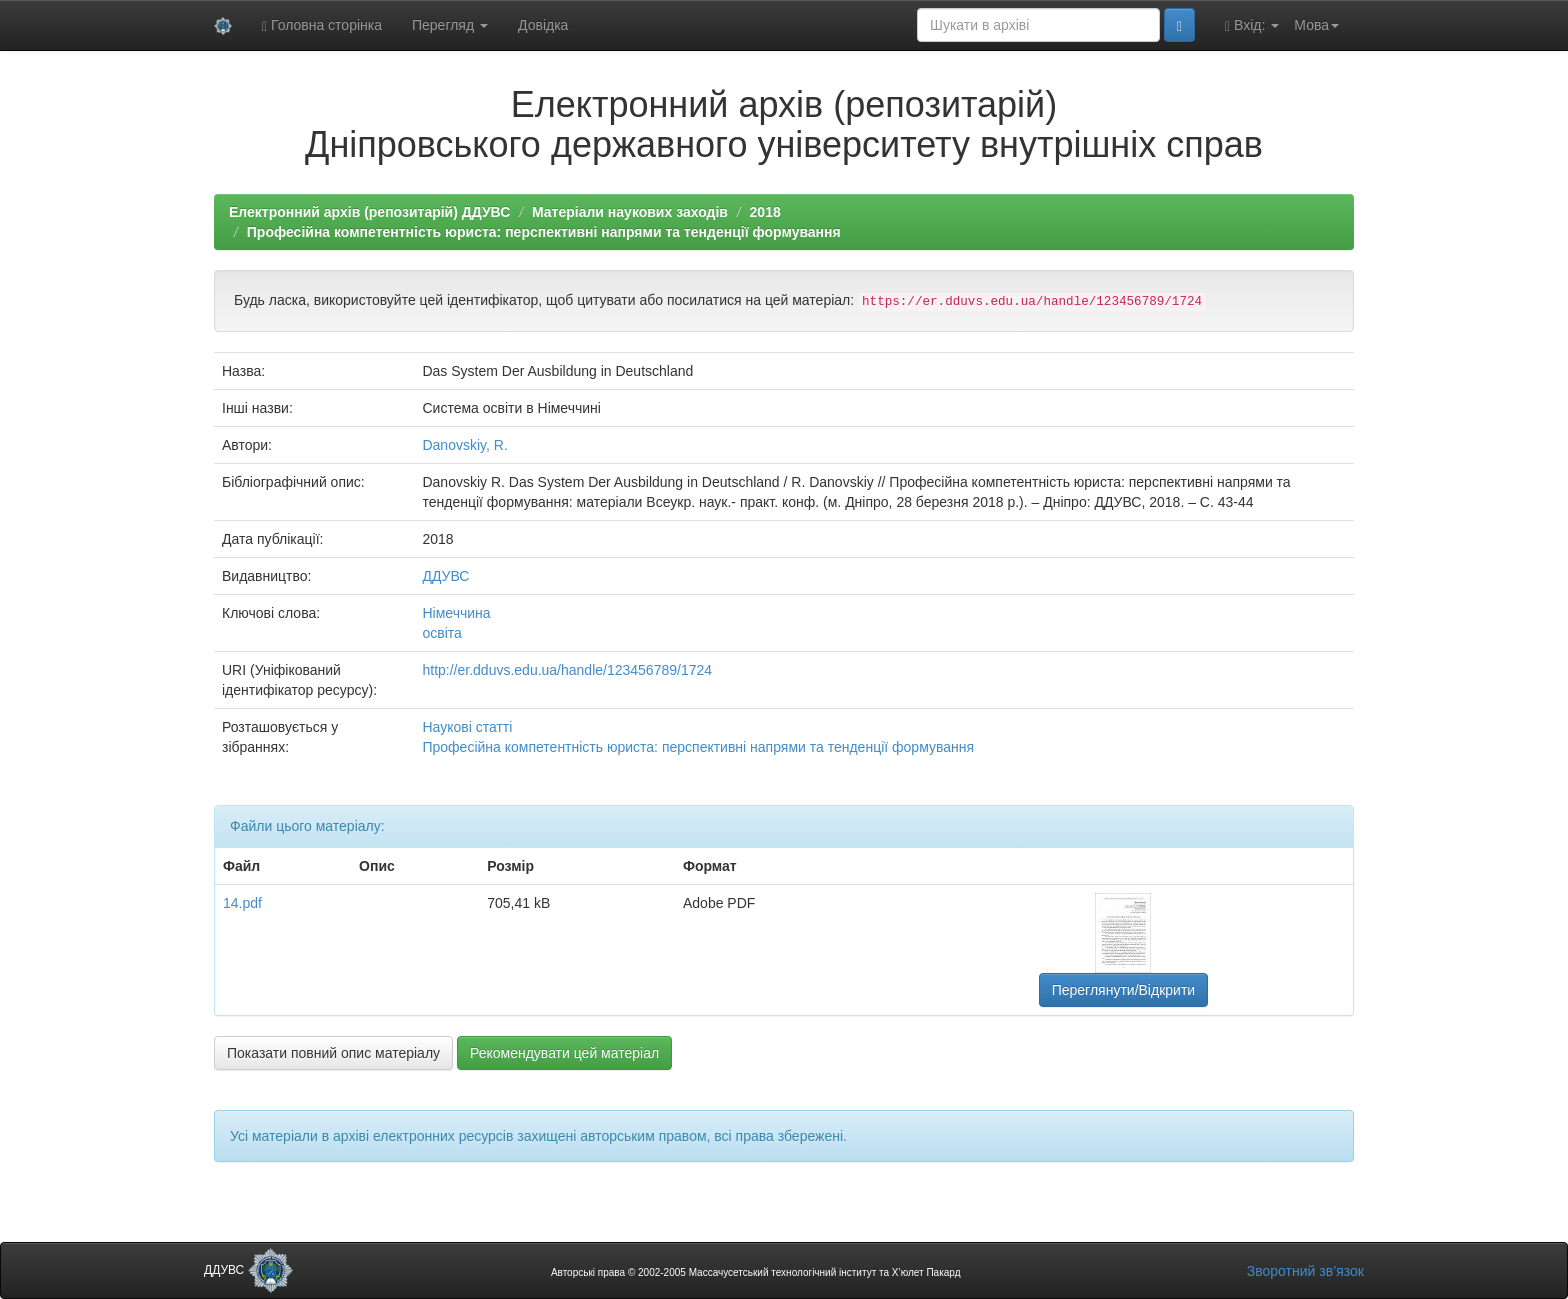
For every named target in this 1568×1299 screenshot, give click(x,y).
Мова (1316, 25)
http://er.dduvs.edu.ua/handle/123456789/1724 (567, 670)
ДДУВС (445, 576)
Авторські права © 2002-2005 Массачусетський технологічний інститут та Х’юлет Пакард (756, 1272)
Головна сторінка (322, 25)
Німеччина (456, 613)
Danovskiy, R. (464, 445)
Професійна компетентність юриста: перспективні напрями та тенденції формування (544, 232)
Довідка (543, 25)
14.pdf (242, 903)
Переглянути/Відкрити (1123, 990)
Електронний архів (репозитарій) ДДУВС (369, 212)
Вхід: (1252, 25)
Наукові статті (467, 727)
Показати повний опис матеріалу (333, 1053)
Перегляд (450, 25)
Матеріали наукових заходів (630, 212)
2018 (765, 212)
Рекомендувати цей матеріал (564, 1053)
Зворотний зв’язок (1305, 1271)
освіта (441, 633)
